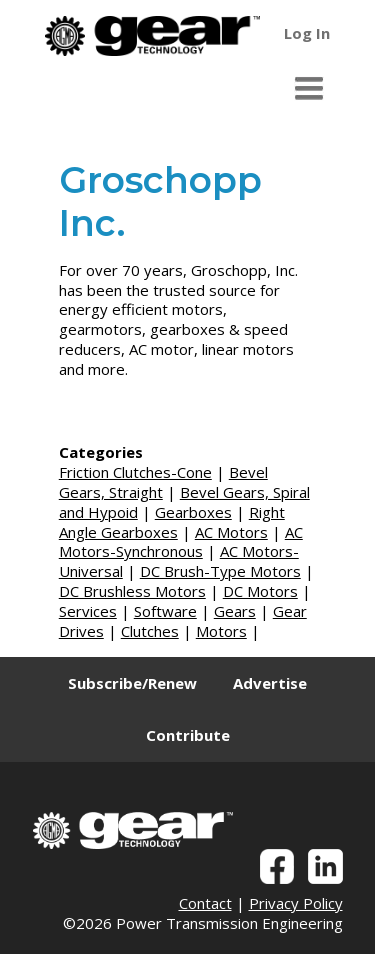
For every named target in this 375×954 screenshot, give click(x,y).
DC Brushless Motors (132, 591)
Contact (205, 903)
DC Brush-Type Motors (220, 571)
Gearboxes (193, 512)
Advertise (270, 683)
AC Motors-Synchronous (181, 542)
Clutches (150, 631)
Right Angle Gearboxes (172, 522)
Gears (235, 611)
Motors (221, 631)
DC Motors (260, 591)
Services (88, 611)
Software (165, 611)
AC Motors (231, 532)
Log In (307, 33)
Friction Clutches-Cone (135, 472)
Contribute (188, 735)
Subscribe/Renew (132, 683)
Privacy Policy (296, 903)
